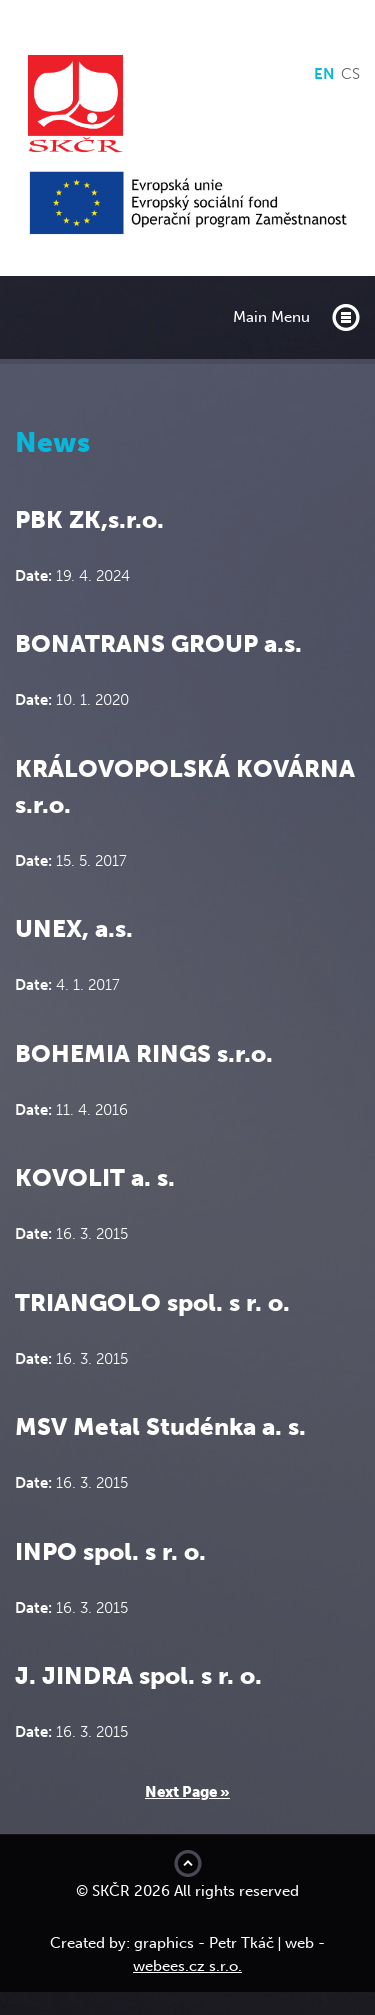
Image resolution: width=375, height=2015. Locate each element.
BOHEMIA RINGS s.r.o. (144, 1053)
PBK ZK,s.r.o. (89, 519)
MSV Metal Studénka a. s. (160, 1426)
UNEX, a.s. (74, 928)
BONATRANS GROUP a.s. (158, 643)
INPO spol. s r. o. (110, 1551)
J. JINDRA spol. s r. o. (138, 1675)
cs (350, 74)
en (324, 74)
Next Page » (187, 1792)
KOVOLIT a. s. (95, 1177)
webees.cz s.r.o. (187, 1966)
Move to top (188, 1863)
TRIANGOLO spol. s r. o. (152, 1302)
